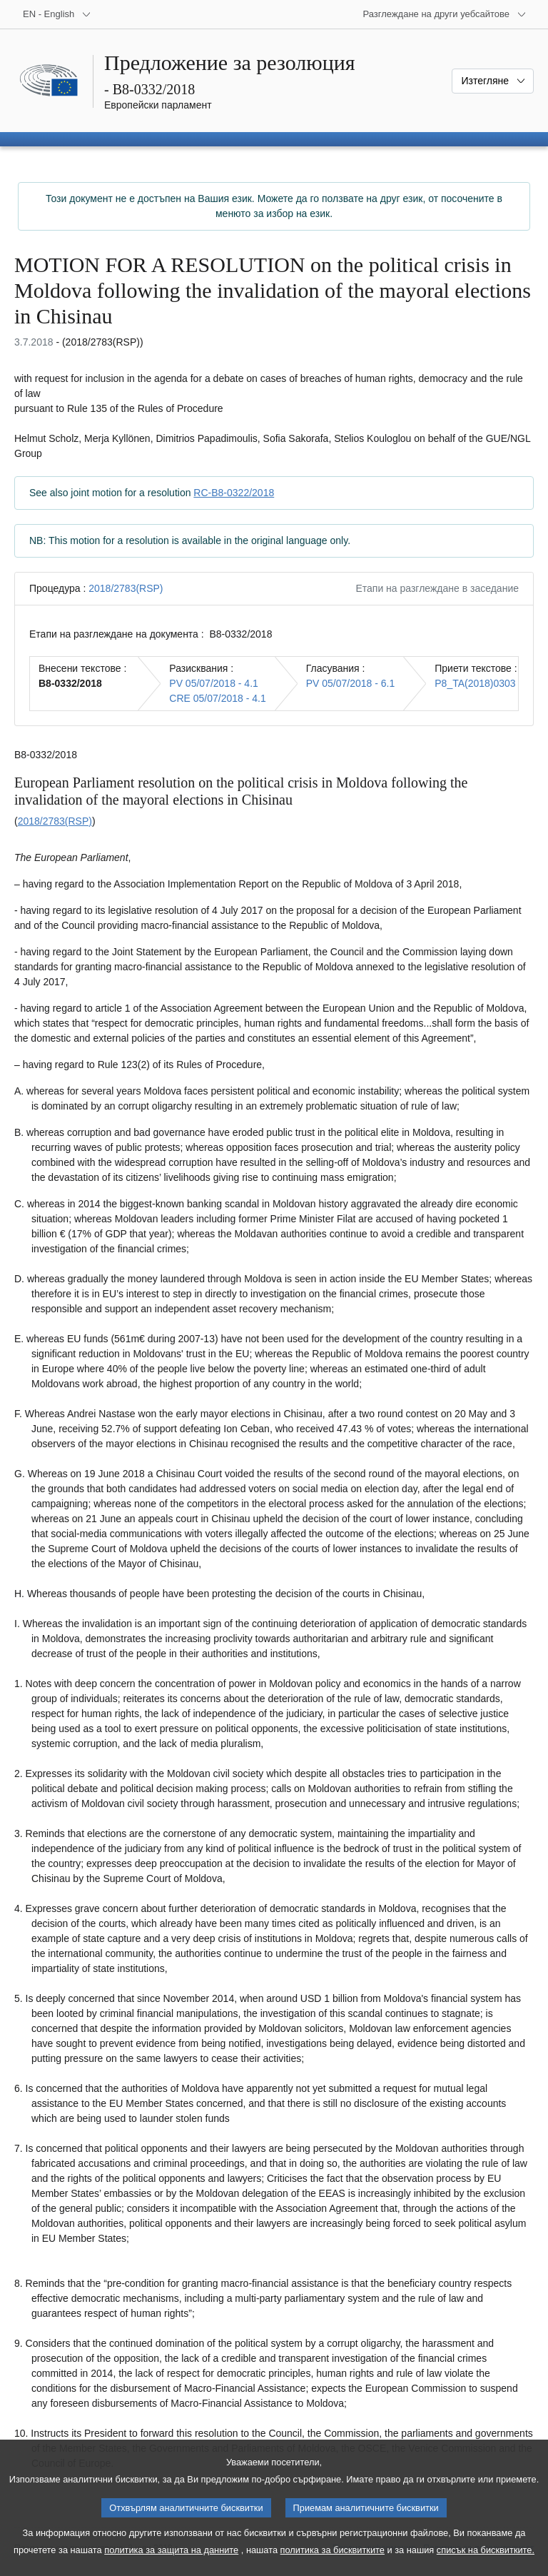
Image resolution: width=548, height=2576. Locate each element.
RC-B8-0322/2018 (233, 492)
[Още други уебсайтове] (444, 14)
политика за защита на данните (171, 2564)
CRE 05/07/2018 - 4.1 (217, 698)
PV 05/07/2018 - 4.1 (213, 683)
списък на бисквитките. (485, 2564)
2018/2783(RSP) (125, 588)
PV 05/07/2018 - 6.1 (350, 683)
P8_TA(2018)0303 (475, 683)
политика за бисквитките (332, 2564)
